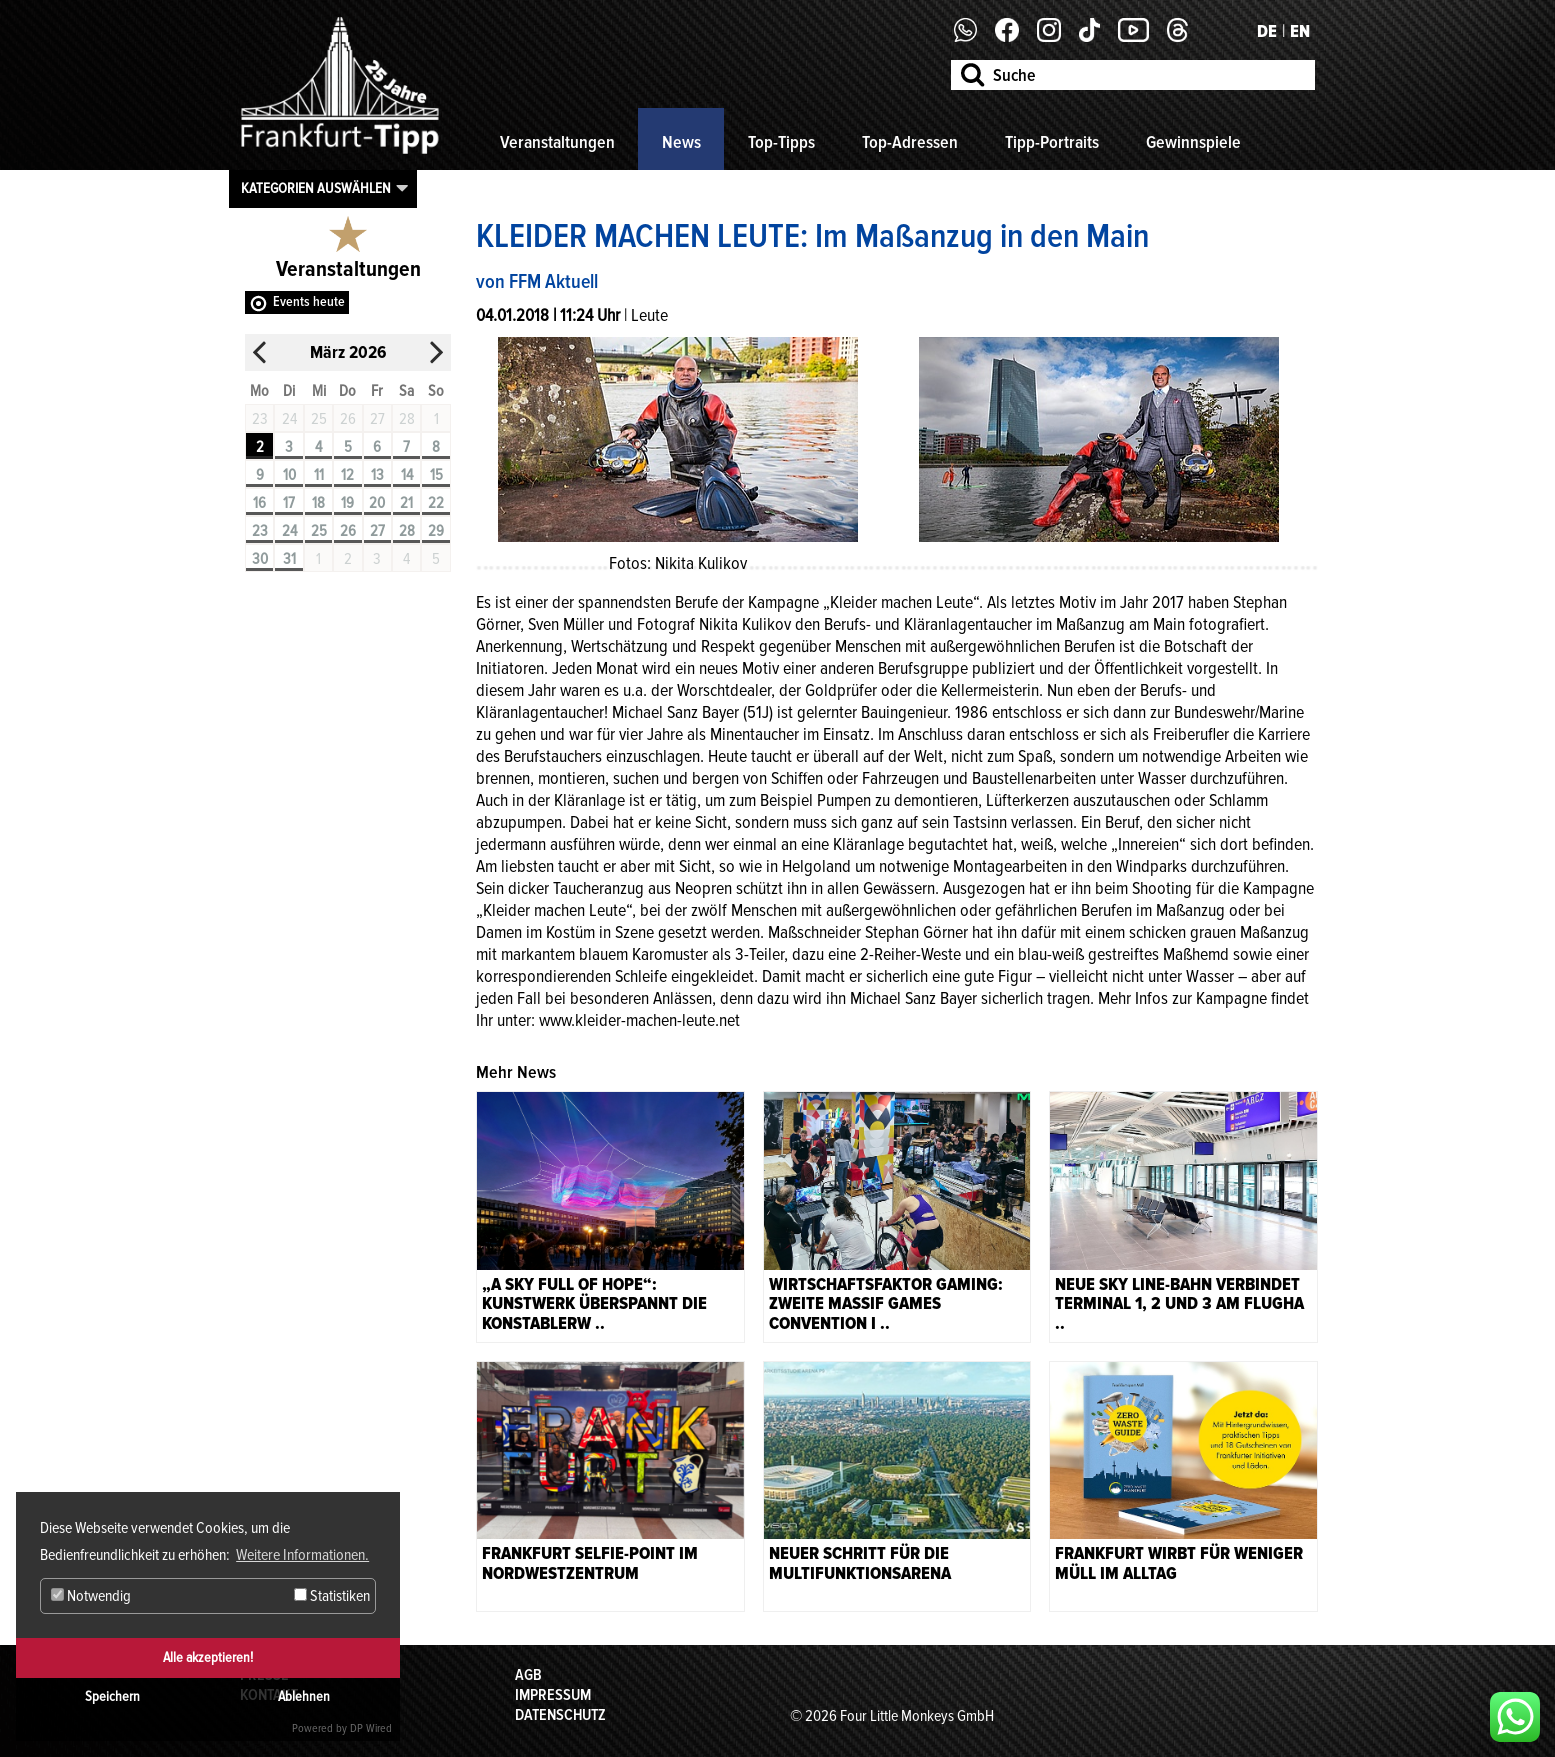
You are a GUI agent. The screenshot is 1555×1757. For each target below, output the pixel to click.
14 (407, 475)
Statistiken (332, 1596)
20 (377, 503)
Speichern (112, 1696)
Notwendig (91, 1596)
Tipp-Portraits (1052, 142)
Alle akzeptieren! (208, 1657)
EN (1300, 31)
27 (377, 531)
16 (259, 503)
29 (436, 531)
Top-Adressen (910, 142)
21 (406, 503)
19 (347, 503)
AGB (528, 1675)
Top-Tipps (781, 142)
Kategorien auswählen (316, 188)
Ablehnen (304, 1696)
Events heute (309, 301)
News (681, 142)
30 (260, 559)
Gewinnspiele (1193, 142)
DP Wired (371, 1728)
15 (436, 475)
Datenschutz (560, 1715)
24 (289, 531)
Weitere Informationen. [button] (302, 1555)
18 (318, 503)
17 (289, 503)
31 (289, 559)
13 (377, 475)
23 (260, 531)
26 (348, 531)
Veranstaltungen (557, 142)
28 (407, 531)
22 (436, 503)
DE (1267, 31)
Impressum (553, 1695)
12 (347, 475)
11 (319, 475)
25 (319, 531)
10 (289, 475)
